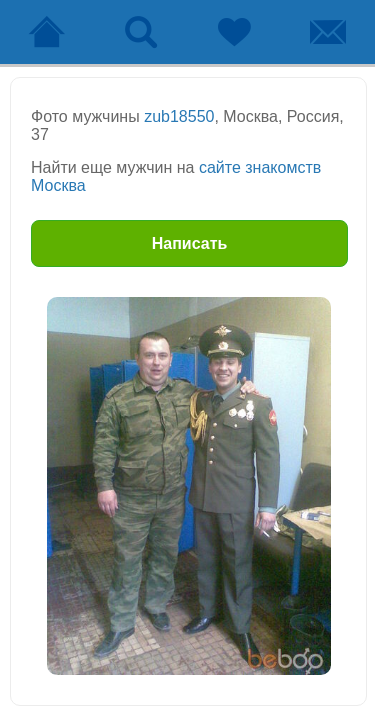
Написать (190, 243)
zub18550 (179, 116)
